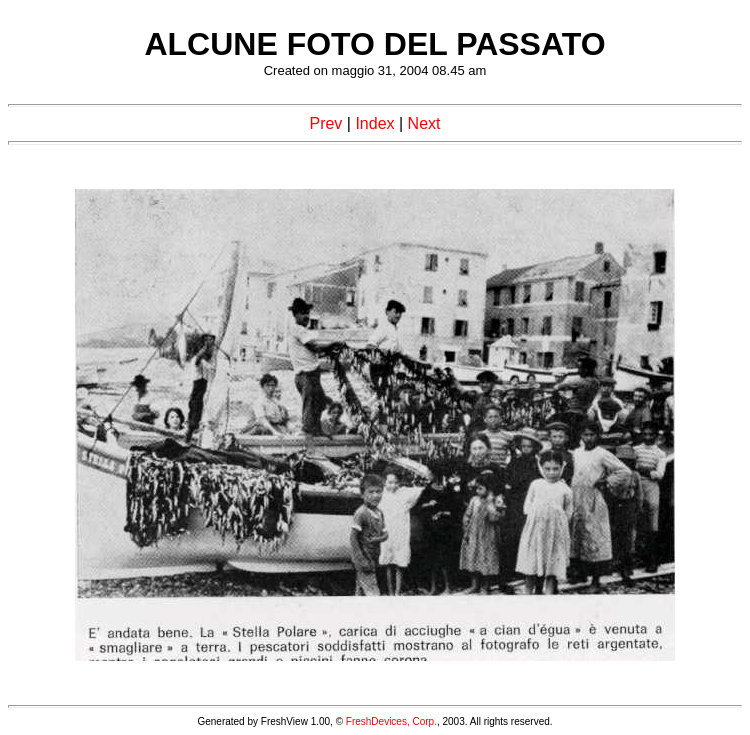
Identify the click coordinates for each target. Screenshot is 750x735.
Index (374, 123)
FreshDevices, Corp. (391, 721)
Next (424, 123)
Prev (325, 123)
